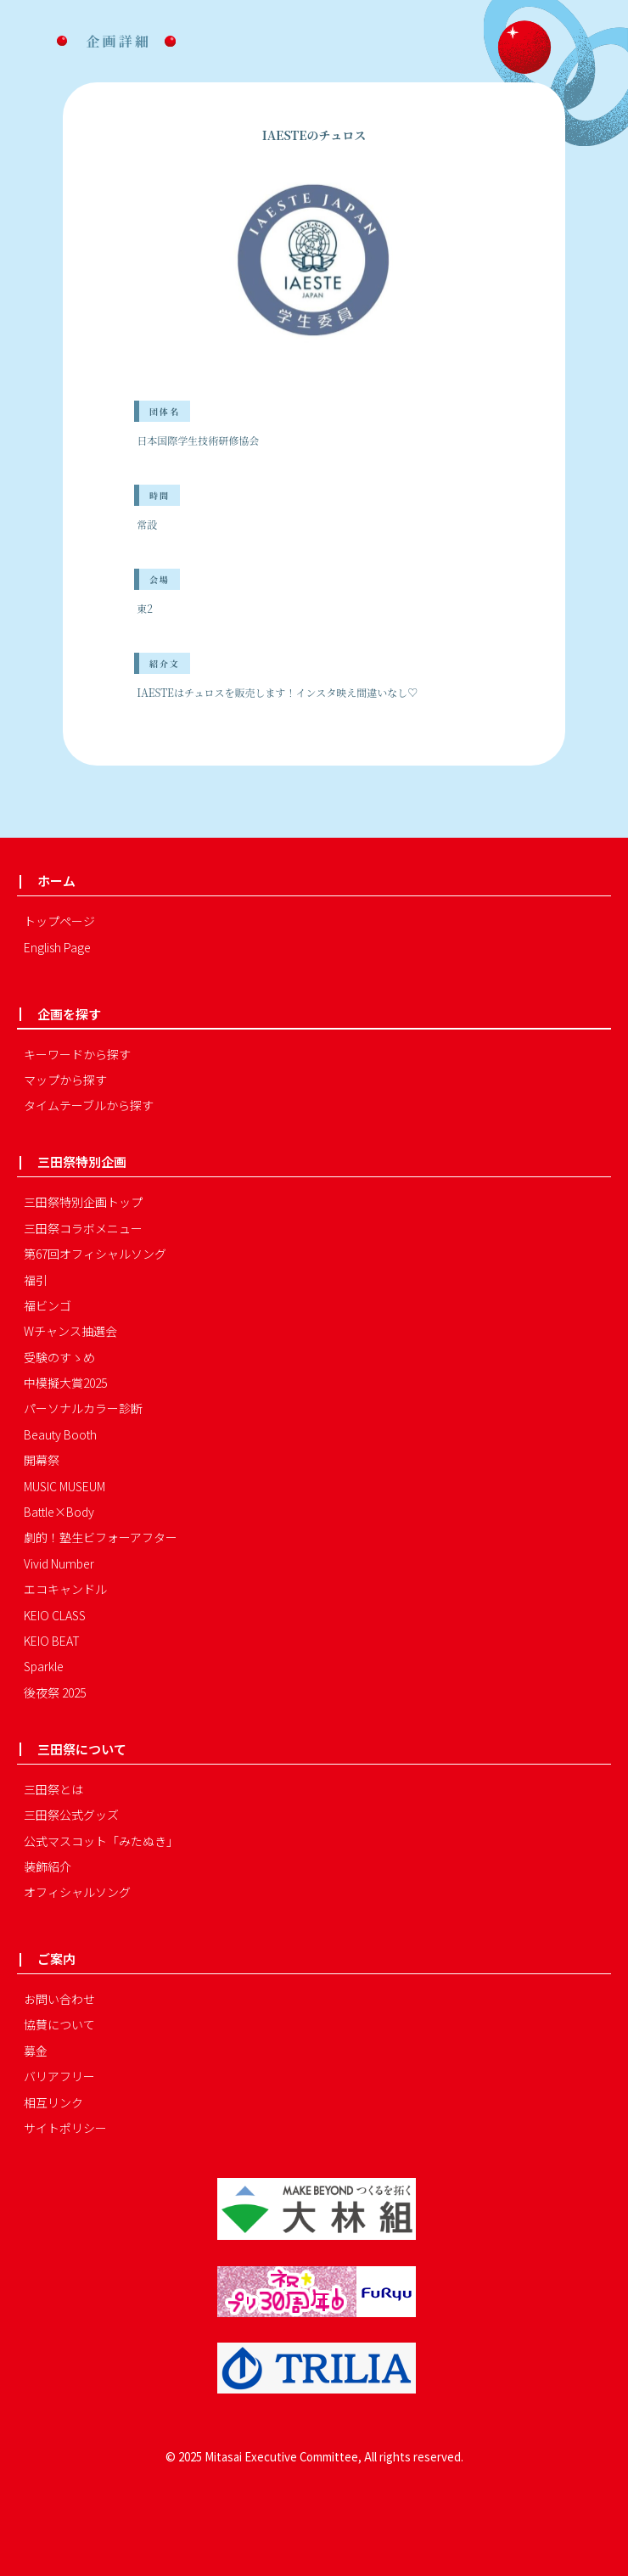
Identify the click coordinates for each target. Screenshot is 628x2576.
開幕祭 (41, 1459)
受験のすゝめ (59, 1357)
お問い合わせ (59, 1998)
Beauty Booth (60, 1434)
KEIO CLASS (55, 1615)
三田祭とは (53, 1789)
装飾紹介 (47, 1866)
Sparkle (44, 1666)
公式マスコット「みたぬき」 (101, 1840)
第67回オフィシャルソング (95, 1253)
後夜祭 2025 (55, 1692)
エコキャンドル (65, 1588)
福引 (36, 1279)
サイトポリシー (65, 2127)
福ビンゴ (47, 1305)
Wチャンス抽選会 (70, 1330)
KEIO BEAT (52, 1640)
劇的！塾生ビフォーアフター (100, 1537)
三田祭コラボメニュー (83, 1228)
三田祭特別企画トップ (83, 1201)
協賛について (59, 2024)
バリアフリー (59, 2076)
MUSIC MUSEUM (64, 1486)
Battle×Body (59, 1511)
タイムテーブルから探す (89, 1105)
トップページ (59, 920)
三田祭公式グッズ (71, 1814)
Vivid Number (59, 1563)
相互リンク (53, 2102)
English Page (57, 947)
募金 (36, 2050)
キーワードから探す (77, 1054)
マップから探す (65, 1079)
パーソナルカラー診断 (83, 1408)
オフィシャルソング (77, 1891)
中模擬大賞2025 (65, 1382)
